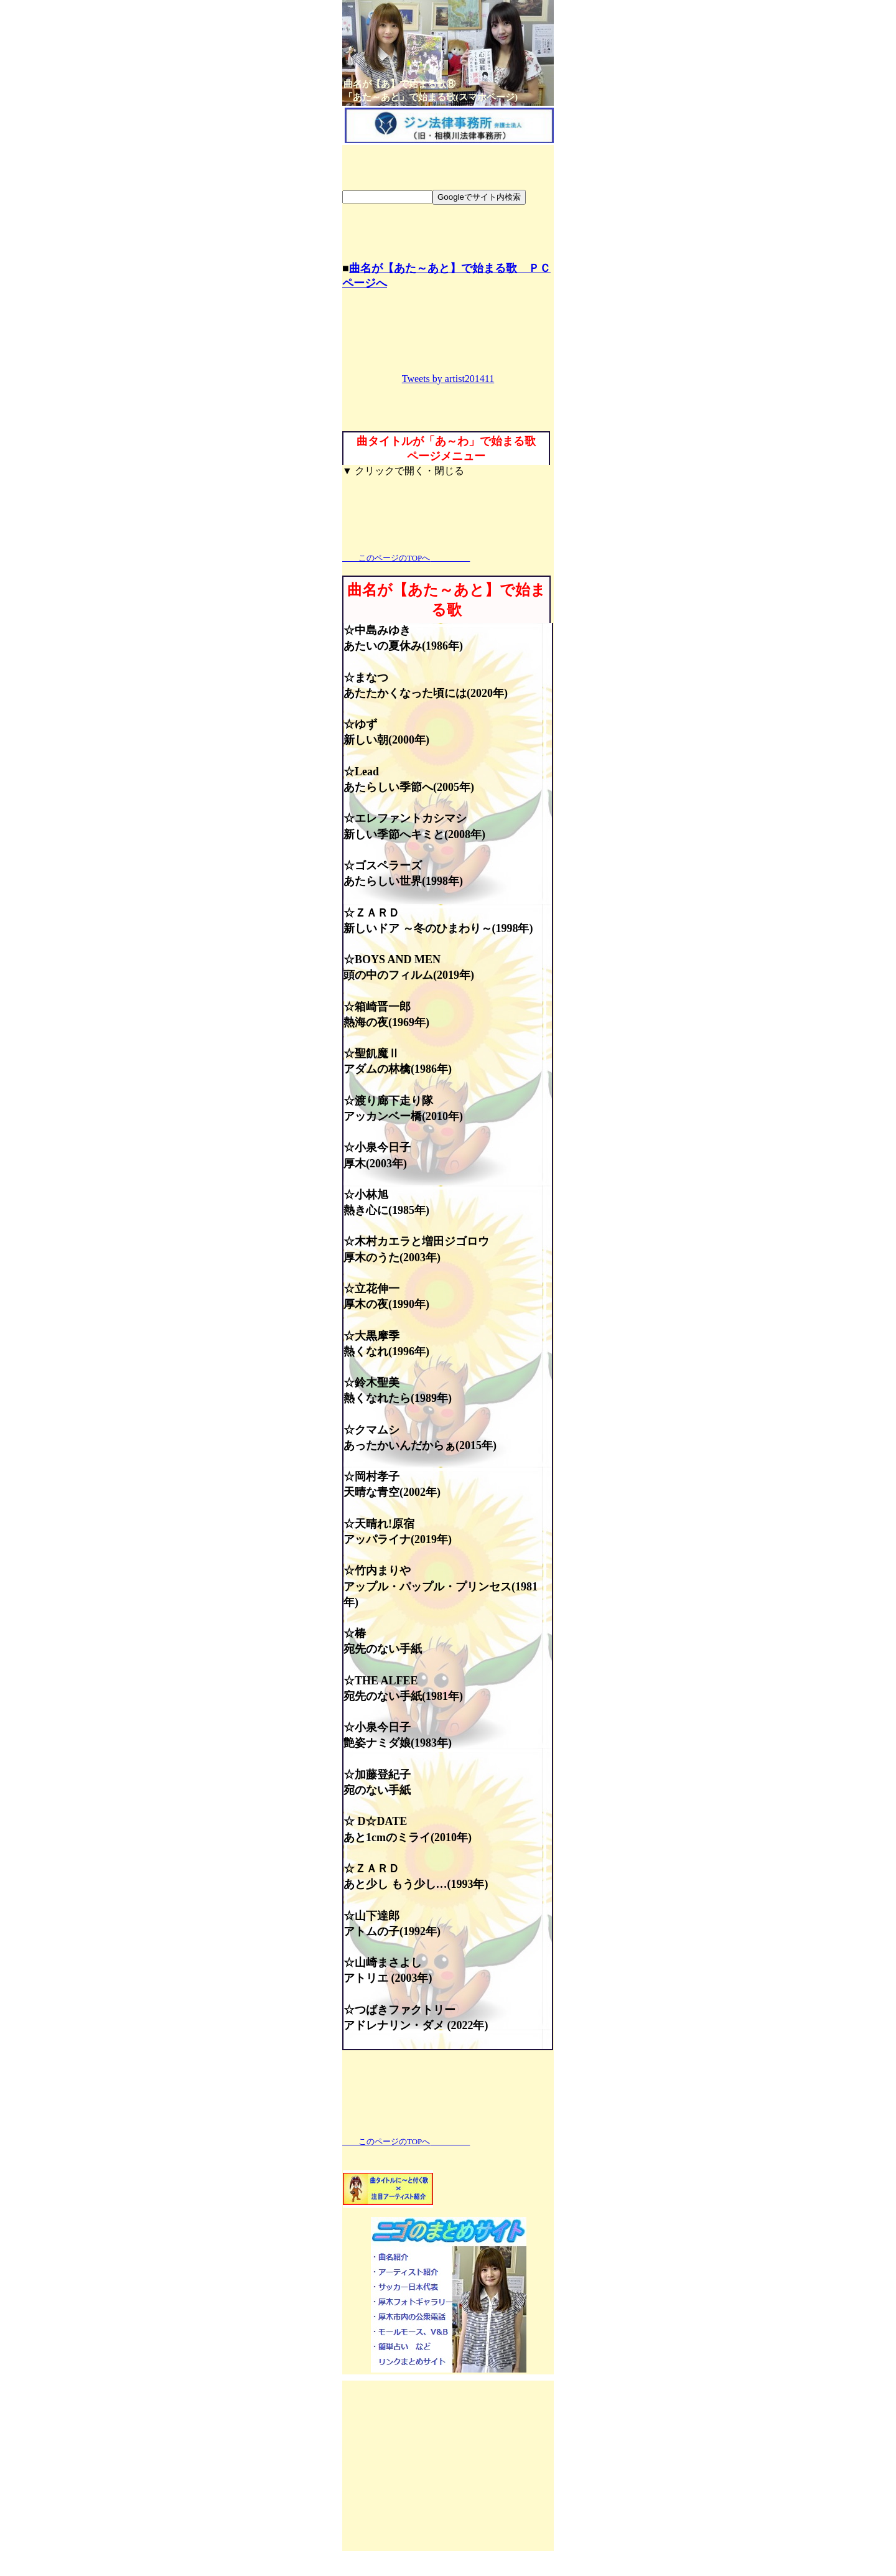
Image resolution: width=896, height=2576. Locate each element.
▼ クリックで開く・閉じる (403, 470)
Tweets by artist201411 (448, 378)
